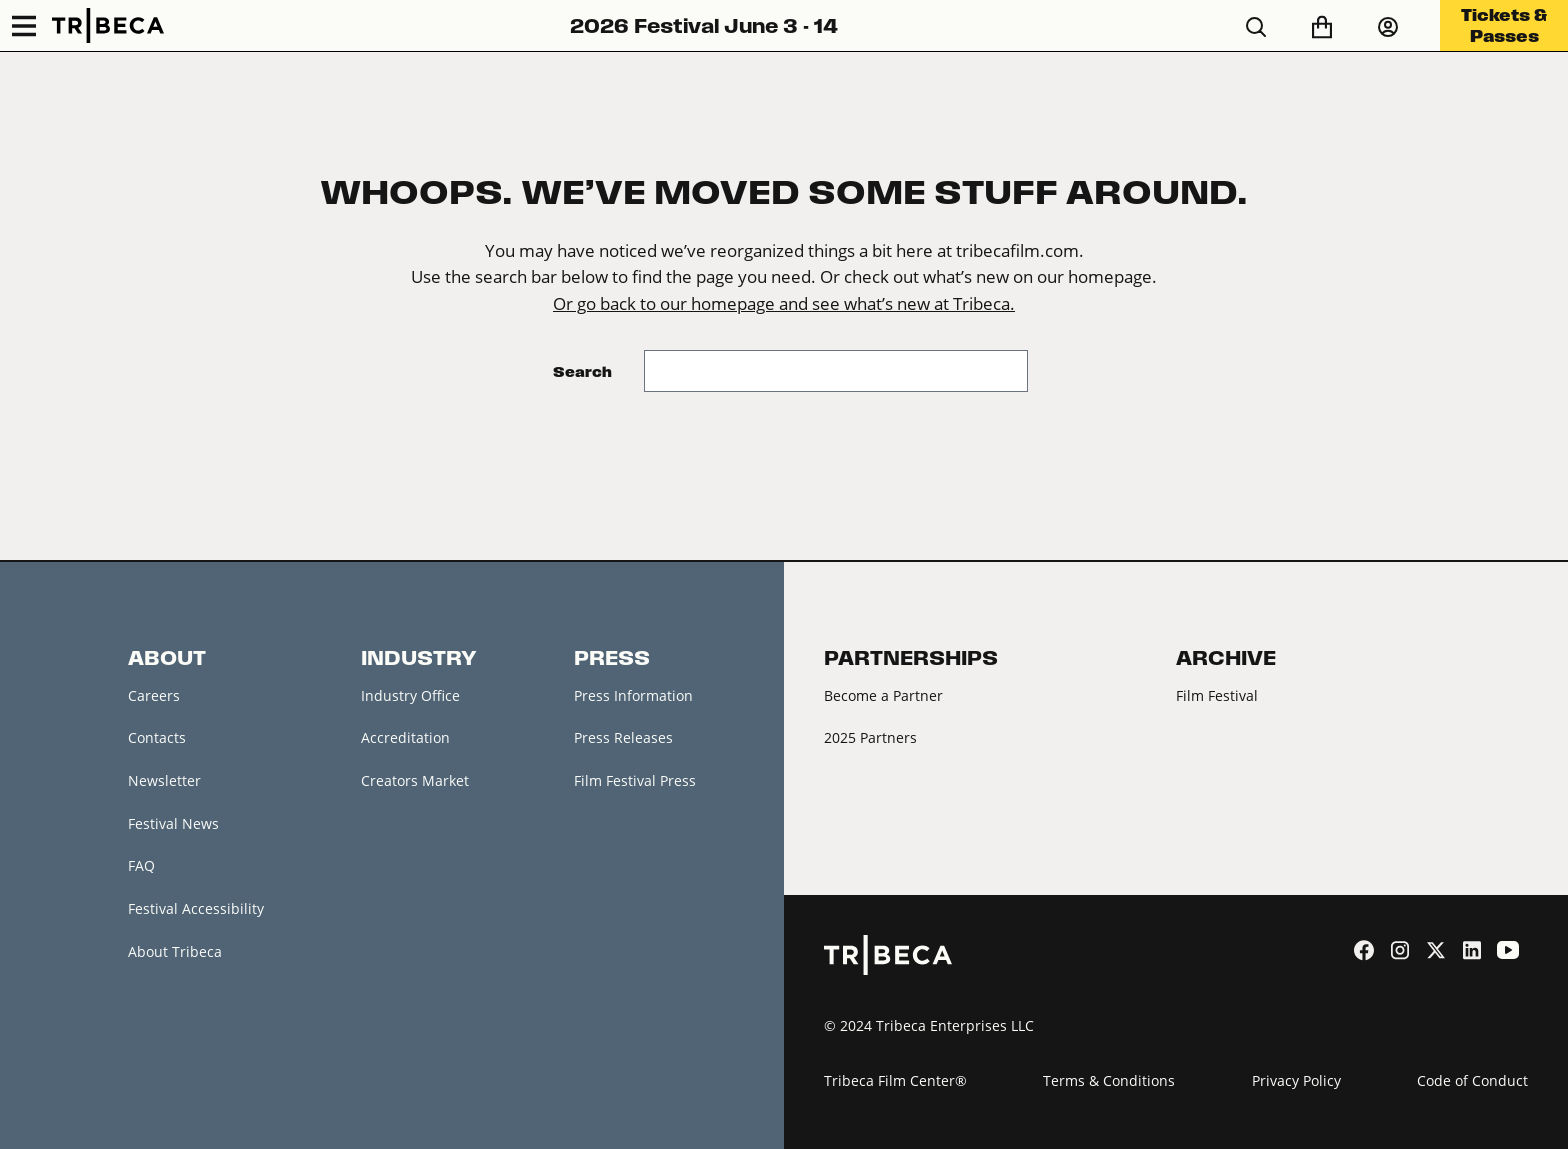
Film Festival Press (635, 780)
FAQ (141, 865)
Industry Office (410, 695)
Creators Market (415, 780)
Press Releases (623, 737)
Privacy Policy (1296, 1080)
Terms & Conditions (1109, 1080)
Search (582, 371)
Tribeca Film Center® (895, 1080)
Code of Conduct (1472, 1080)
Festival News (173, 823)
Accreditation (405, 737)
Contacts (157, 737)
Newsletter (164, 780)
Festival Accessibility (196, 908)
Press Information (633, 695)
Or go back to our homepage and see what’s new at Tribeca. (784, 304)
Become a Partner (883, 695)
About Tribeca (175, 951)
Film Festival (1217, 695)
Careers (154, 695)
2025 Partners (870, 737)
